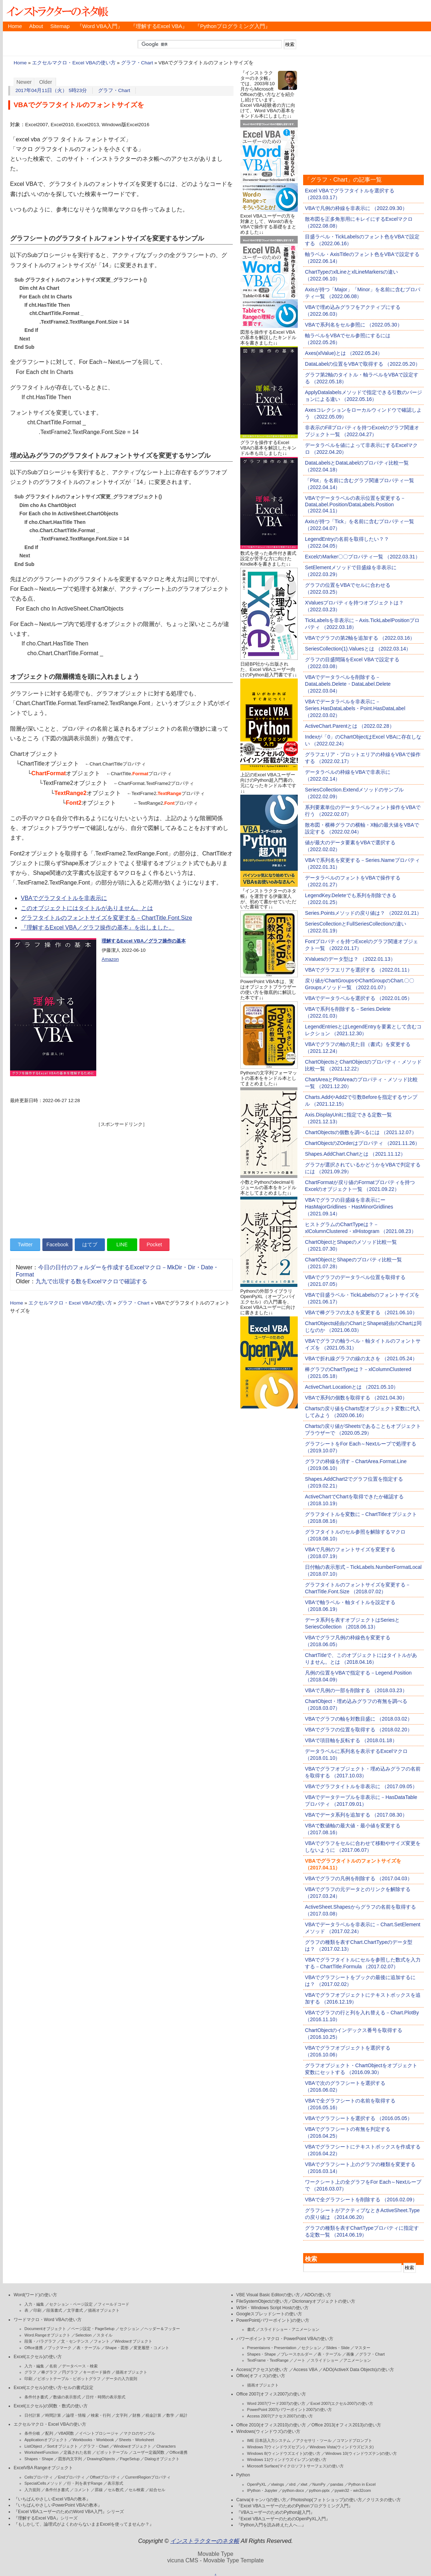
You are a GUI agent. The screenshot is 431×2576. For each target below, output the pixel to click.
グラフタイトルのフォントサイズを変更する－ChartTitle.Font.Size (106, 918)
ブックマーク (59, 2348)
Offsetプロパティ (105, 2477)
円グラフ (70, 2372)
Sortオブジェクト (62, 2446)
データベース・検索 (80, 2366)
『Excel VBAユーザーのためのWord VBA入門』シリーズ (69, 2511)
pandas (336, 2484)
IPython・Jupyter (262, 2490)
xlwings (277, 2484)
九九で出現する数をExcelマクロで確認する (91, 1281)
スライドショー (324, 2360)
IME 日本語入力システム (269, 2440)
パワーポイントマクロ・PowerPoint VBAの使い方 (284, 2338)
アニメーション (357, 2360)
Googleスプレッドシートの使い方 (269, 2313)
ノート (299, 2360)
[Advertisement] (121, 1178)
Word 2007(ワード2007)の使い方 (276, 2403)
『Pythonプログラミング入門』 (232, 26)
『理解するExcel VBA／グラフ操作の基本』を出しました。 (98, 927)
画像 (350, 2354)
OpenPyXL (256, 2484)
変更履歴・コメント (151, 2348)
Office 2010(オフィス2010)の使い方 (271, 2424)
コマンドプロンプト (354, 2440)
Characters (166, 2446)
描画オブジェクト (104, 2310)
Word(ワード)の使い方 (35, 2294)
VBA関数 (66, 2433)
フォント (102, 2341)
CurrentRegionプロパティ (148, 2477)
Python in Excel (362, 2484)
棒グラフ (49, 2372)
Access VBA (305, 2369)
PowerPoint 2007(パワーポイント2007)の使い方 (289, 2409)
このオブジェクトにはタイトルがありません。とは (87, 908)
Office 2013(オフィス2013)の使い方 (346, 2424)
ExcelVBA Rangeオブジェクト (43, 2467)
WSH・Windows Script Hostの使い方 (272, 2307)
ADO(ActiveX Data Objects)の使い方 (358, 2369)
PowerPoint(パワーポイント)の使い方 (272, 2320)
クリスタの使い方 (383, 2499)
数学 (170, 2415)
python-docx (293, 2490)
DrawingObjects (101, 2459)
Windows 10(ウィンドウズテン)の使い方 (361, 2453)
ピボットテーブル (112, 2452)
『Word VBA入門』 (100, 26)
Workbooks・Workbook (93, 2440)
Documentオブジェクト (45, 2328)
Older (45, 82)
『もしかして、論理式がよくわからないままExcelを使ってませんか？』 (84, 2524)
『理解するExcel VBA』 (159, 26)
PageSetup (129, 2459)
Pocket (154, 1244)
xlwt (304, 2484)
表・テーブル (88, 2348)
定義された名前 (77, 2452)
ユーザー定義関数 (148, 2452)
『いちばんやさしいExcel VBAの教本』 (52, 2499)
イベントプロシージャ (99, 2433)
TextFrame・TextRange (268, 2360)
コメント (82, 2490)
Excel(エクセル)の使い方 (38, 2356)
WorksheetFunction (41, 2452)
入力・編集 (34, 2304)
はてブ (89, 1244)
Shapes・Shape (38, 2459)
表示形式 (115, 2483)
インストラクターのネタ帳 (57, 11)
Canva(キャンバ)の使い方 (261, 2499)
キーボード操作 (97, 2372)
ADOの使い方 (318, 2294)
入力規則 (32, 2490)
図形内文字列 (70, 2459)
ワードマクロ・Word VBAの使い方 (48, 2319)
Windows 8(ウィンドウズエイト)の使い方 (283, 2453)
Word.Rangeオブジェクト (47, 2335)
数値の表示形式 (67, 2397)
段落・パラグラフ (40, 2341)
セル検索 (136, 2490)
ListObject (33, 2446)
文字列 (122, 2415)
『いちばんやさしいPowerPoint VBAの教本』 (58, 2505)
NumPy (318, 2484)
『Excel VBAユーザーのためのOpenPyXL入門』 (283, 2518)
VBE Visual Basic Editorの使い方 (268, 2294)
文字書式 (75, 2310)
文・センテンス (75, 2341)
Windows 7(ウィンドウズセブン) (276, 2447)
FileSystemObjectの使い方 (262, 2301)
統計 (183, 2415)
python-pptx (319, 2490)
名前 (53, 2366)
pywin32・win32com (353, 2490)
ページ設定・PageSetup (92, 2328)
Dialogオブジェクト (161, 2459)
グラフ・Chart (137, 62)
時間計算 (53, 2415)
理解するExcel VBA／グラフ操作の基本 (144, 941)
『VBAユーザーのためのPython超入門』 (275, 2512)
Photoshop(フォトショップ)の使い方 (326, 2499)
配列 (49, 2433)
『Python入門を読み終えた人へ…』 (271, 2524)
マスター (362, 2348)
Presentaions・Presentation (271, 2348)
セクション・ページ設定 (71, 2304)
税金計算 (153, 2415)
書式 (251, 2329)
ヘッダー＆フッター (162, 2328)
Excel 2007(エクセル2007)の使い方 (341, 2403)
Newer (24, 82)
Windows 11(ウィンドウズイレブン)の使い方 (286, 2459)
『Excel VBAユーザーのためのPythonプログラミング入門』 (294, 2505)
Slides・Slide (337, 2348)
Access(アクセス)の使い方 (262, 2369)
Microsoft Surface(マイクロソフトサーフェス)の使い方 (295, 2466)
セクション (129, 2328)
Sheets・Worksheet (136, 2440)
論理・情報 (76, 2415)
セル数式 (116, 2490)
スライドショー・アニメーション (289, 2329)
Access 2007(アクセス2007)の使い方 (280, 2416)
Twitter (25, 1244)
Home (15, 26)
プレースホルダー (296, 2354)
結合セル (157, 2490)
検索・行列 (101, 2415)
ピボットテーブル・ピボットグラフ (69, 2378)
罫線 (99, 2490)
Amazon (110, 959)
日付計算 (32, 2415)
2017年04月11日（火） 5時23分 (51, 90)
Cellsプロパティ (38, 2477)
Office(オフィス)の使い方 (260, 2375)
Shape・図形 (117, 2348)
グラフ (30, 2372)
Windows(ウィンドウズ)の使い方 (268, 2431)
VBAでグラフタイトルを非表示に (64, 898)
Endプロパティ (71, 2477)
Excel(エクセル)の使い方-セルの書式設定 (53, 2387)
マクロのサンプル (139, 2433)
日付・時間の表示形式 (105, 2397)
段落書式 (54, 2310)
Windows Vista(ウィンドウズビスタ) (342, 2447)
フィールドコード (113, 2304)
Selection (83, 2335)
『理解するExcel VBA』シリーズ (46, 2518)
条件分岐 (32, 2433)
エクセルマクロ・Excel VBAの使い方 (73, 62)
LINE (122, 1244)
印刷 (37, 2310)
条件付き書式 (36, 2397)
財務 (136, 2415)
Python (243, 2474)
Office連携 (33, 2348)
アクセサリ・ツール (314, 2440)
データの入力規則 (121, 2378)
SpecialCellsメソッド (43, 2483)
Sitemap (60, 26)
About (36, 26)
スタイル (104, 2335)
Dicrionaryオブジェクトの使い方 (323, 2301)
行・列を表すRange (84, 2483)
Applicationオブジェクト (46, 2440)
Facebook (57, 1244)
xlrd (292, 2484)
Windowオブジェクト (133, 2341)
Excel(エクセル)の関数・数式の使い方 (51, 2405)
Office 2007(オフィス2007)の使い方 (271, 2394)
